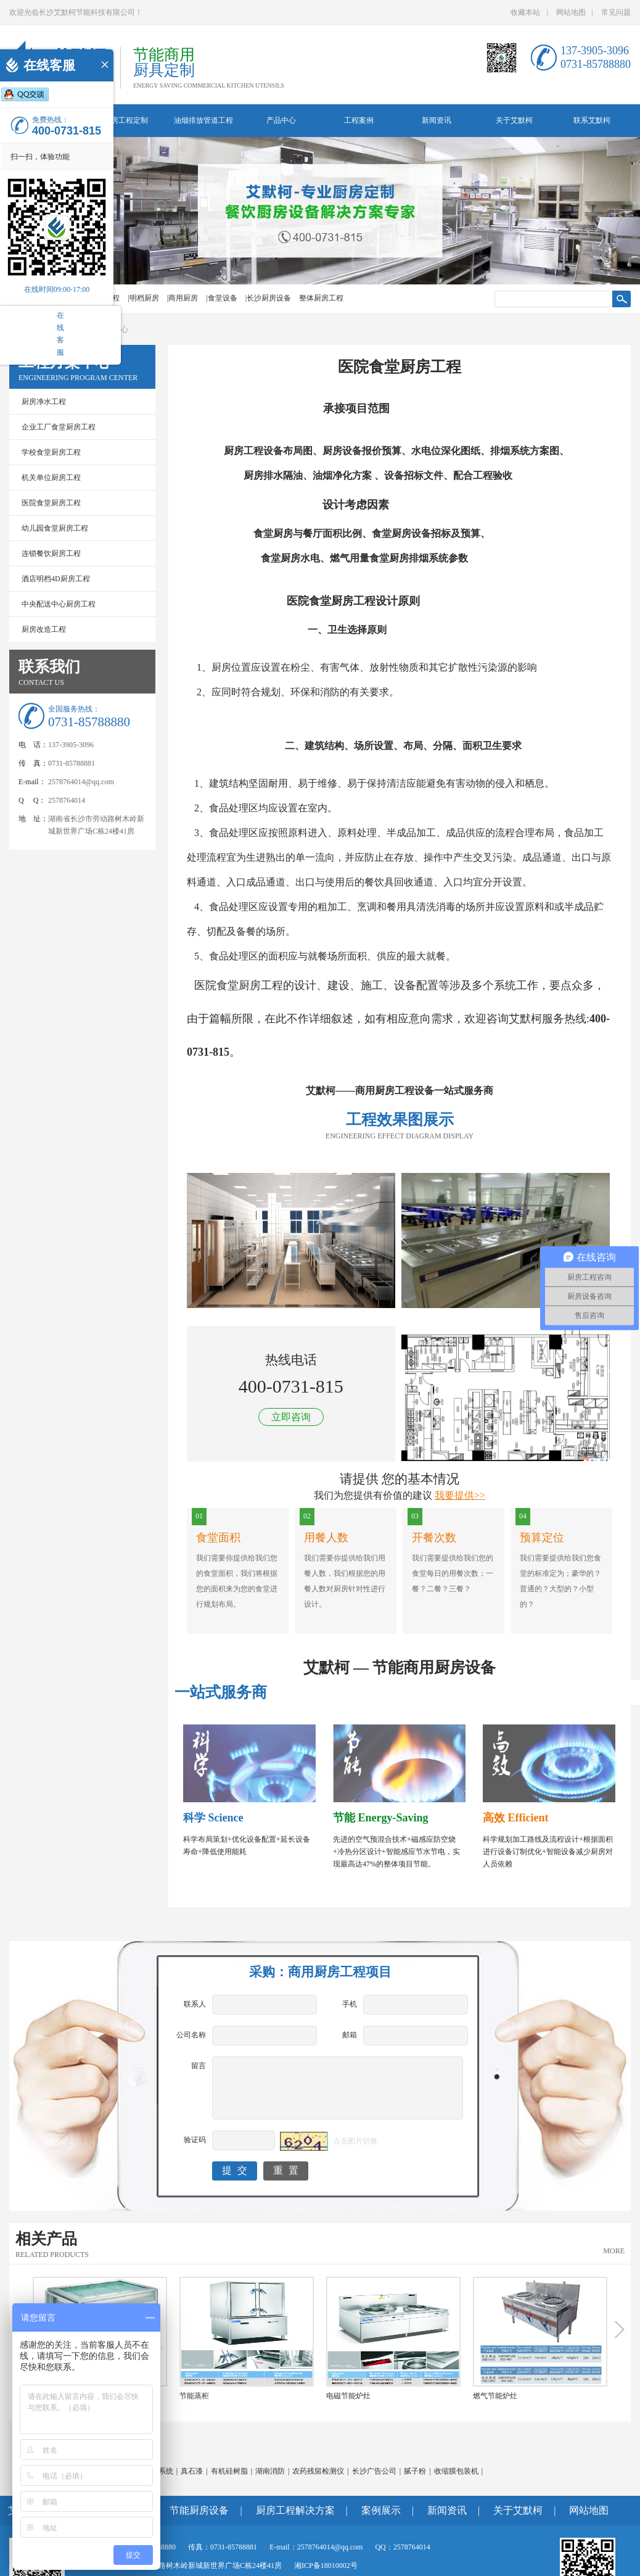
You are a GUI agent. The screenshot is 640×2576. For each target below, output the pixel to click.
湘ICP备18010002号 (326, 2565)
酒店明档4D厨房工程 (56, 578)
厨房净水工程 (44, 401)
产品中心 (281, 120)
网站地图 (571, 12)
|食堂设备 (221, 298)
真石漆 (192, 2471)
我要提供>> (460, 1495)
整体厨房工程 (321, 298)
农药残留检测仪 (318, 2471)
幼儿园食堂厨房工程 (55, 528)
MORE (614, 2251)
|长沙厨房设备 (268, 298)
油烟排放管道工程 (203, 120)
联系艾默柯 (591, 120)
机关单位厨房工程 (51, 477)
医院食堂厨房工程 (51, 503)
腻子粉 (415, 2471)
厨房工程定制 (126, 120)
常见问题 (616, 12)
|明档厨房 (143, 298)
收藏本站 (525, 12)
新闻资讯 (436, 120)
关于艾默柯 (514, 120)
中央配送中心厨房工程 (59, 604)
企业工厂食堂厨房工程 (59, 427)
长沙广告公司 (374, 2471)
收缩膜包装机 (456, 2471)
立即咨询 (291, 1417)
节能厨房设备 (199, 2510)
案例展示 (381, 2510)
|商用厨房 (182, 298)
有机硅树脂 (229, 2471)
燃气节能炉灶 (495, 2396)
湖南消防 (270, 2471)
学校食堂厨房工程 (51, 452)
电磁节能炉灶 (348, 2396)
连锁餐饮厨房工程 (51, 553)
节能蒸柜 (194, 2396)
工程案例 (359, 120)
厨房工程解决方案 (295, 2510)
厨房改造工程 (44, 629)
